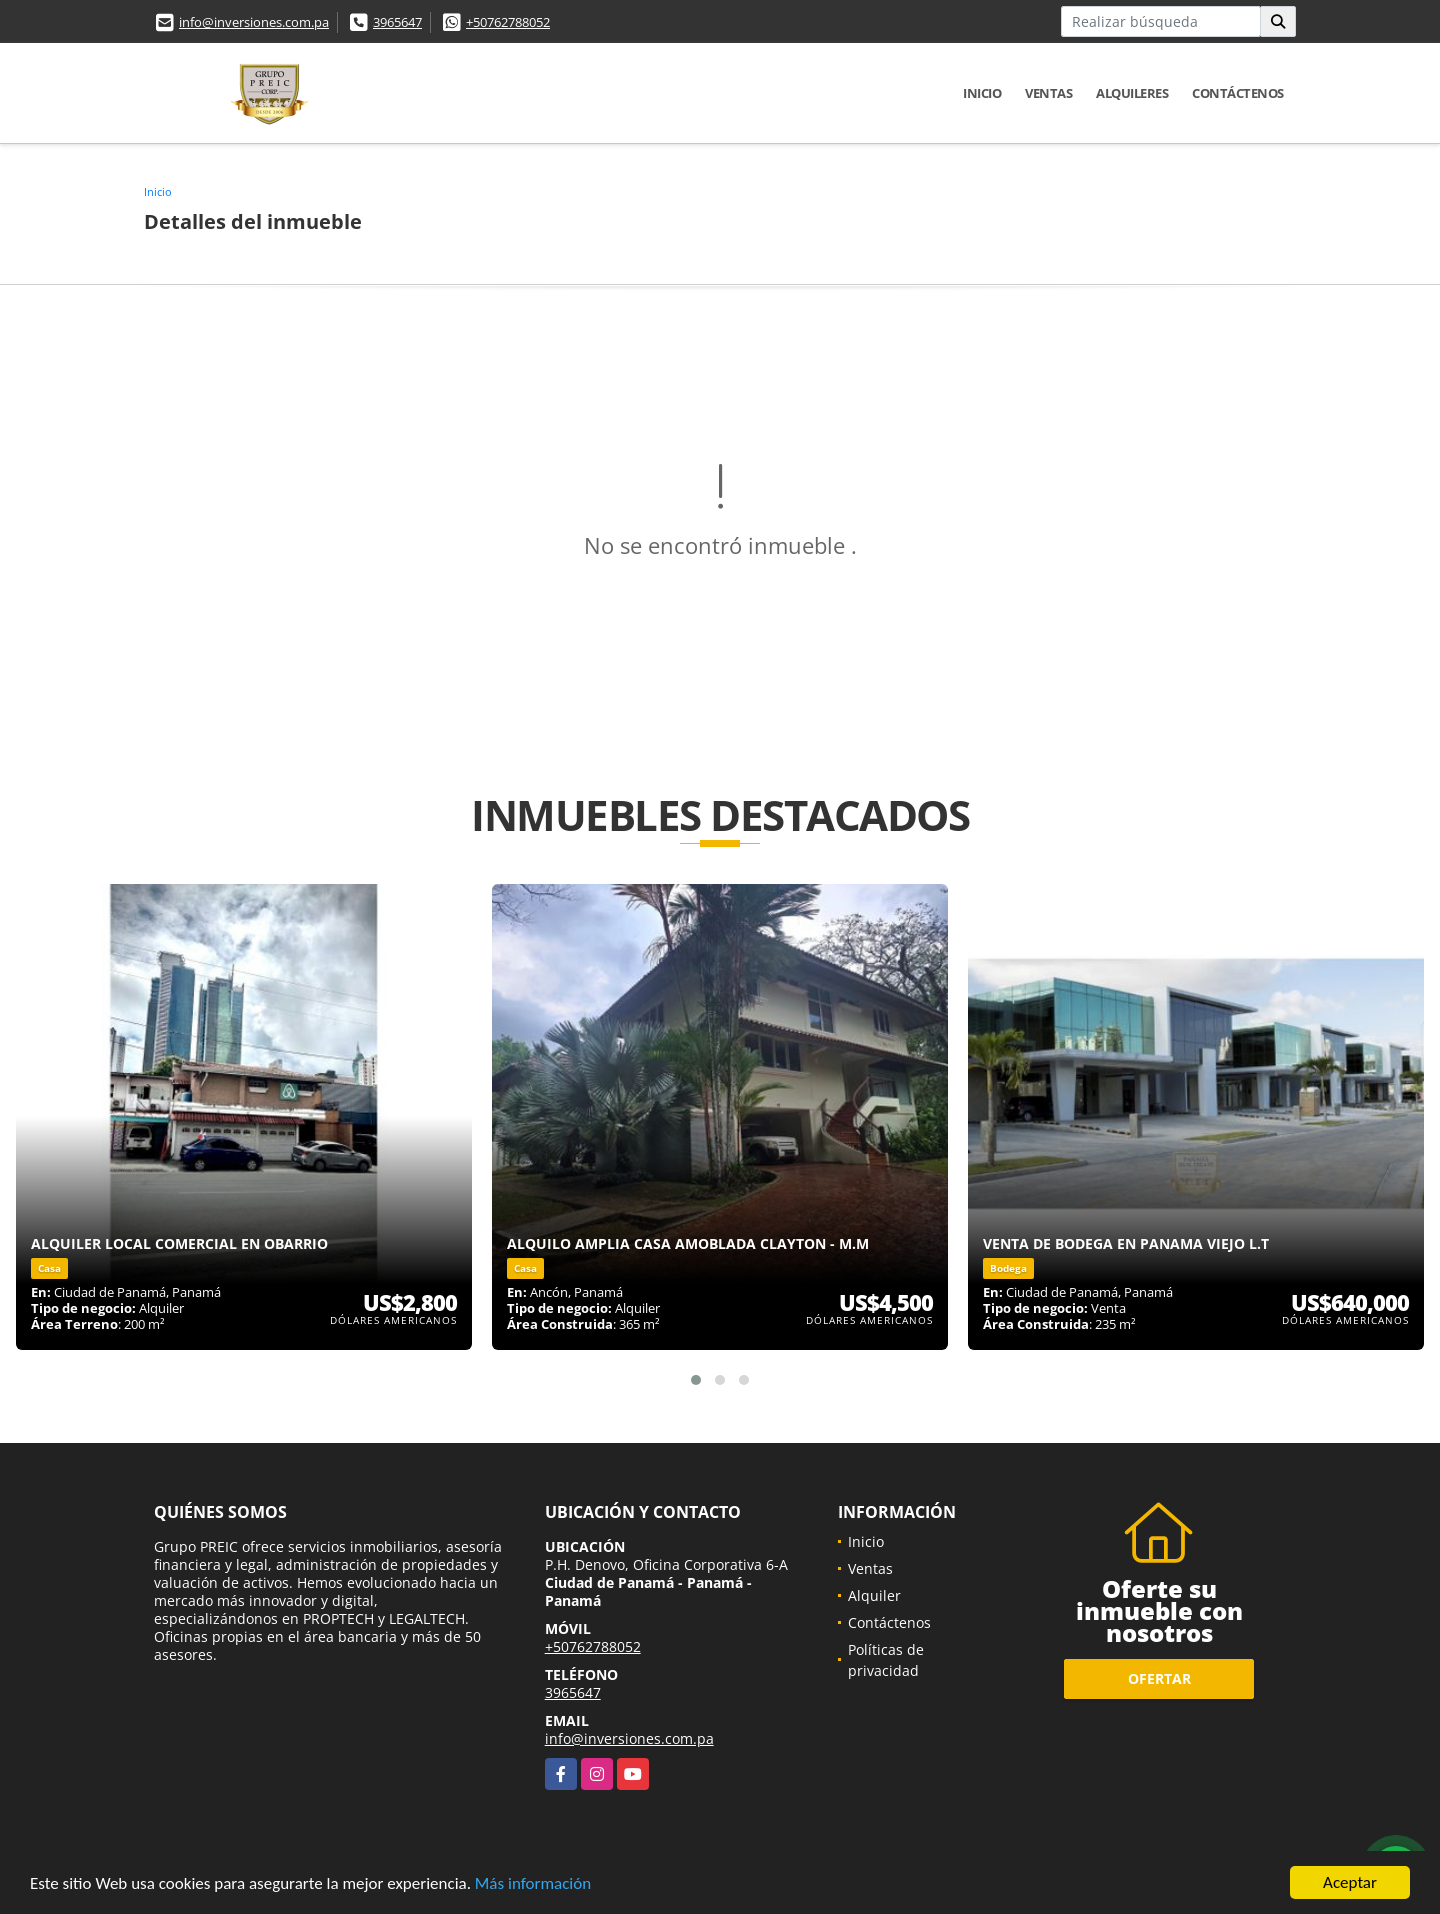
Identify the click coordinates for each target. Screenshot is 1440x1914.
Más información (533, 1884)
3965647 (397, 22)
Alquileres (1132, 93)
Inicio (982, 93)
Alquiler (874, 1595)
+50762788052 (508, 22)
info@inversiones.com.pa (254, 22)
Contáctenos (1238, 93)
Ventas (1048, 93)
